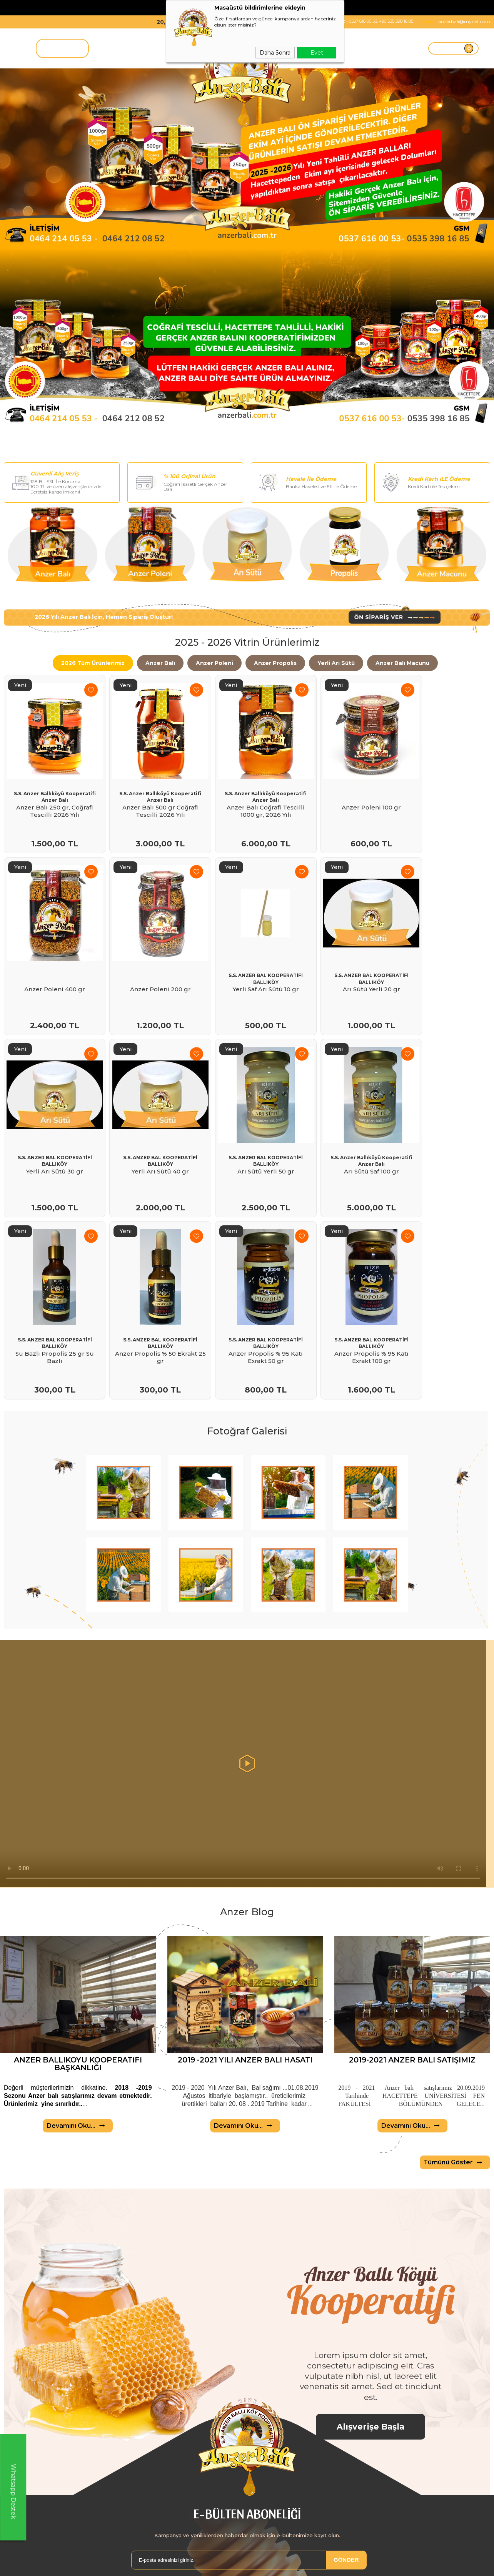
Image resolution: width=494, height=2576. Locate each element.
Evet (316, 52)
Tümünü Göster (454, 2074)
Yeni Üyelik (326, 2558)
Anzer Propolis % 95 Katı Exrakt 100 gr (51, 1282)
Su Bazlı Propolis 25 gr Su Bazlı (247, 1122)
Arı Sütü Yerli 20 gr (246, 958)
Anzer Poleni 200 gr (50, 958)
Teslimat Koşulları (129, 2558)
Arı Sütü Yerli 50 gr (50, 1118)
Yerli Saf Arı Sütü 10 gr (149, 958)
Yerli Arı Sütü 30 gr (345, 958)
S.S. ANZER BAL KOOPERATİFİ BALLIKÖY (149, 948)
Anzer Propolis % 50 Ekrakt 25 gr (345, 1122)
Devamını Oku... (78, 2037)
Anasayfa (221, 2558)
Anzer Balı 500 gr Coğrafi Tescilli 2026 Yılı (149, 802)
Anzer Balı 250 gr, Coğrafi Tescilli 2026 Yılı (50, 802)
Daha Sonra (275, 52)
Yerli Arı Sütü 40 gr (443, 958)
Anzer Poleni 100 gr (345, 799)
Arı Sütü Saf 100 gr (149, 1118)
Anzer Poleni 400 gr (443, 799)
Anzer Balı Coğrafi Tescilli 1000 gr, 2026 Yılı (247, 802)
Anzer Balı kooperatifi (31, 2558)
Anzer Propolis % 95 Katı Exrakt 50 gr (443, 1122)
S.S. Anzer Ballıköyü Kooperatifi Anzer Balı (51, 788)
